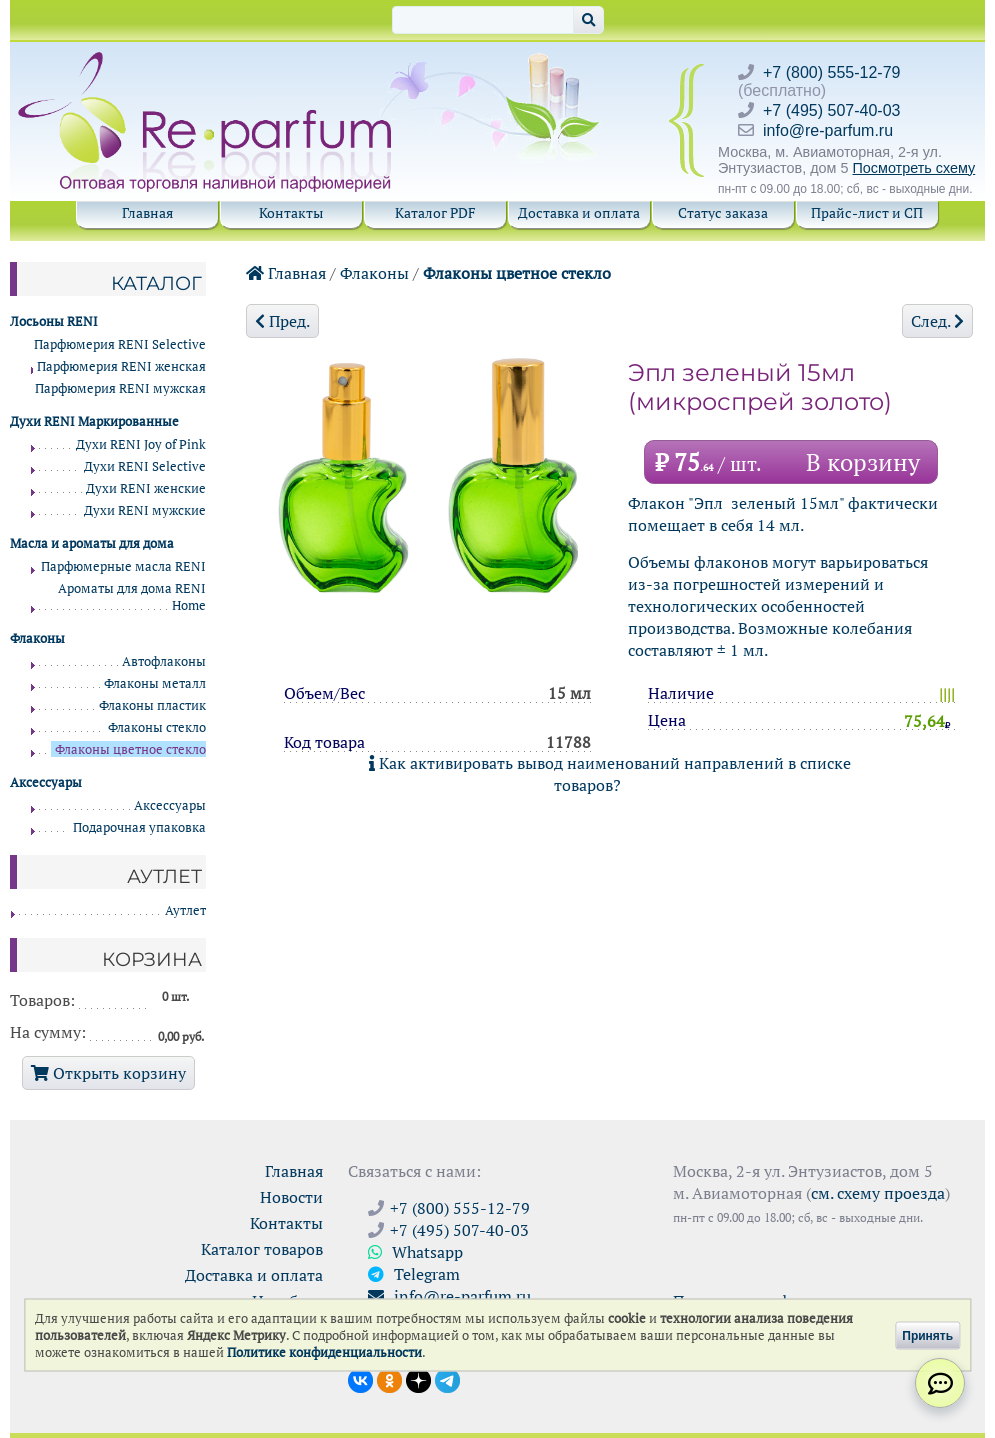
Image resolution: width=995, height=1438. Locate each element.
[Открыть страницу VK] (360, 1379)
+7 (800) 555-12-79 (831, 72)
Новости (291, 1197)
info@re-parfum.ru (828, 130)
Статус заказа (723, 212)
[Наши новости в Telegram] (447, 1379)
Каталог (156, 283)
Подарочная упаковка (139, 827)
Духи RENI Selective (145, 466)
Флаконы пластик (152, 705)
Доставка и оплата (579, 212)
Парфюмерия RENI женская (121, 366)
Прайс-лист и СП (867, 212)
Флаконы (374, 273)
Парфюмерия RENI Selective (120, 344)
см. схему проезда (878, 1193)
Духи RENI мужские (145, 510)
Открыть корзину (108, 1073)
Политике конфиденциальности (324, 1352)
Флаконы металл (155, 683)
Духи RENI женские (146, 488)
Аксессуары (170, 805)
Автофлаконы (164, 661)
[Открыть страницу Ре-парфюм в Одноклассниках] (389, 1379)
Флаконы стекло (157, 727)
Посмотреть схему (913, 168)
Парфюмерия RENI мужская (120, 388)
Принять (927, 1335)
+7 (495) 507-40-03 (831, 110)
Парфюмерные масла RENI (123, 566)
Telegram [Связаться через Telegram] (414, 1274)
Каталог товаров (262, 1249)
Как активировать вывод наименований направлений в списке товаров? (610, 774)
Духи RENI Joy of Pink (141, 444)
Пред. (282, 321)
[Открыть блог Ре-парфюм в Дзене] (418, 1379)
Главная (147, 212)
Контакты (291, 212)
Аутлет (185, 910)
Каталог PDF (435, 212)
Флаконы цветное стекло (517, 273)
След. (937, 321)
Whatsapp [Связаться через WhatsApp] (415, 1252)
